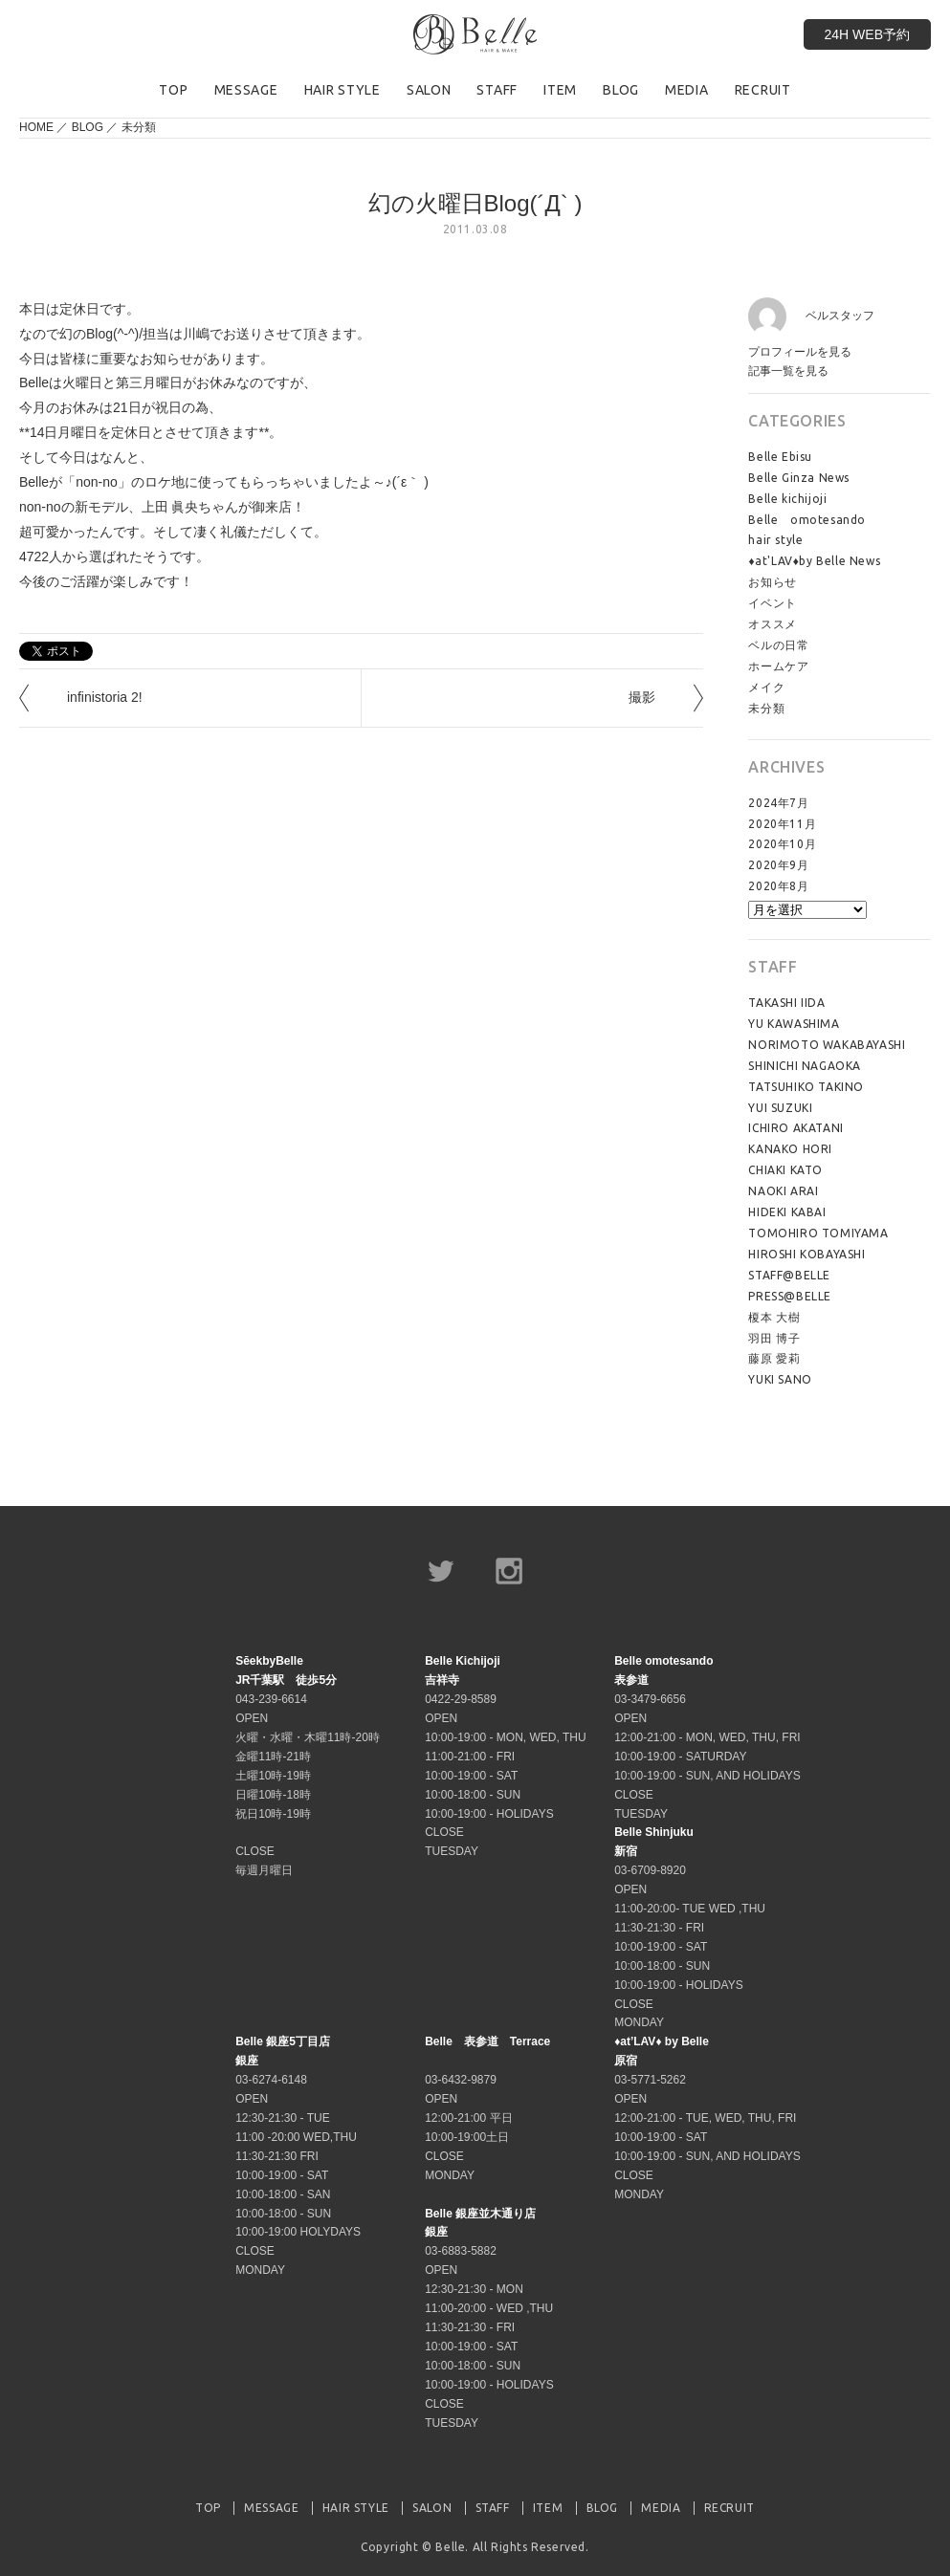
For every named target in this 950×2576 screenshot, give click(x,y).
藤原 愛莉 (774, 1358)
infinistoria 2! (105, 697)
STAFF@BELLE (789, 1275)
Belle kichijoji (787, 498)
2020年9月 (778, 865)
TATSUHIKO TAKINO (806, 1087)
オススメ (772, 624)
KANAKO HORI (790, 1149)
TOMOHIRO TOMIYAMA (818, 1233)
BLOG (87, 127)
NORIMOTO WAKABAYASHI (826, 1044)
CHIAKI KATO (785, 1170)
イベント (772, 603)
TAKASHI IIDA (786, 1002)
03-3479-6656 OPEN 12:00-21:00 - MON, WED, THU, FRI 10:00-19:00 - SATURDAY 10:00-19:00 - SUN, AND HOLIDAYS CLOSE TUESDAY (707, 1737)
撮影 (642, 697)
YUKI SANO (779, 1379)
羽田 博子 (774, 1338)
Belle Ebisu (780, 456)
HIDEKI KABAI (787, 1212)
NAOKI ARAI (783, 1191)
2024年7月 (778, 803)
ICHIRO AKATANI (795, 1128)
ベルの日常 (778, 645)
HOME (36, 127)
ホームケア (778, 666)
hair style (775, 540)
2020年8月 (778, 886)
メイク (766, 687)
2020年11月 (782, 824)
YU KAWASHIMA (793, 1023)
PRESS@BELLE (789, 1296)
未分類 (139, 127)
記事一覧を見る (788, 371)
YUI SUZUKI (780, 1108)
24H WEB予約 (867, 34)
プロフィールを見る (799, 352)
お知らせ (772, 582)
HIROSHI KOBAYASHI (806, 1254)
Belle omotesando (807, 519)
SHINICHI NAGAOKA (804, 1065)
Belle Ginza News (799, 477)
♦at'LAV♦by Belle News (814, 561)
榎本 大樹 (774, 1317)
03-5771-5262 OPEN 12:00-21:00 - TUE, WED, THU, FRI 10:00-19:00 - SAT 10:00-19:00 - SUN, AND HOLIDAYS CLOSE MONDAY (707, 2117)
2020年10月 (782, 844)
